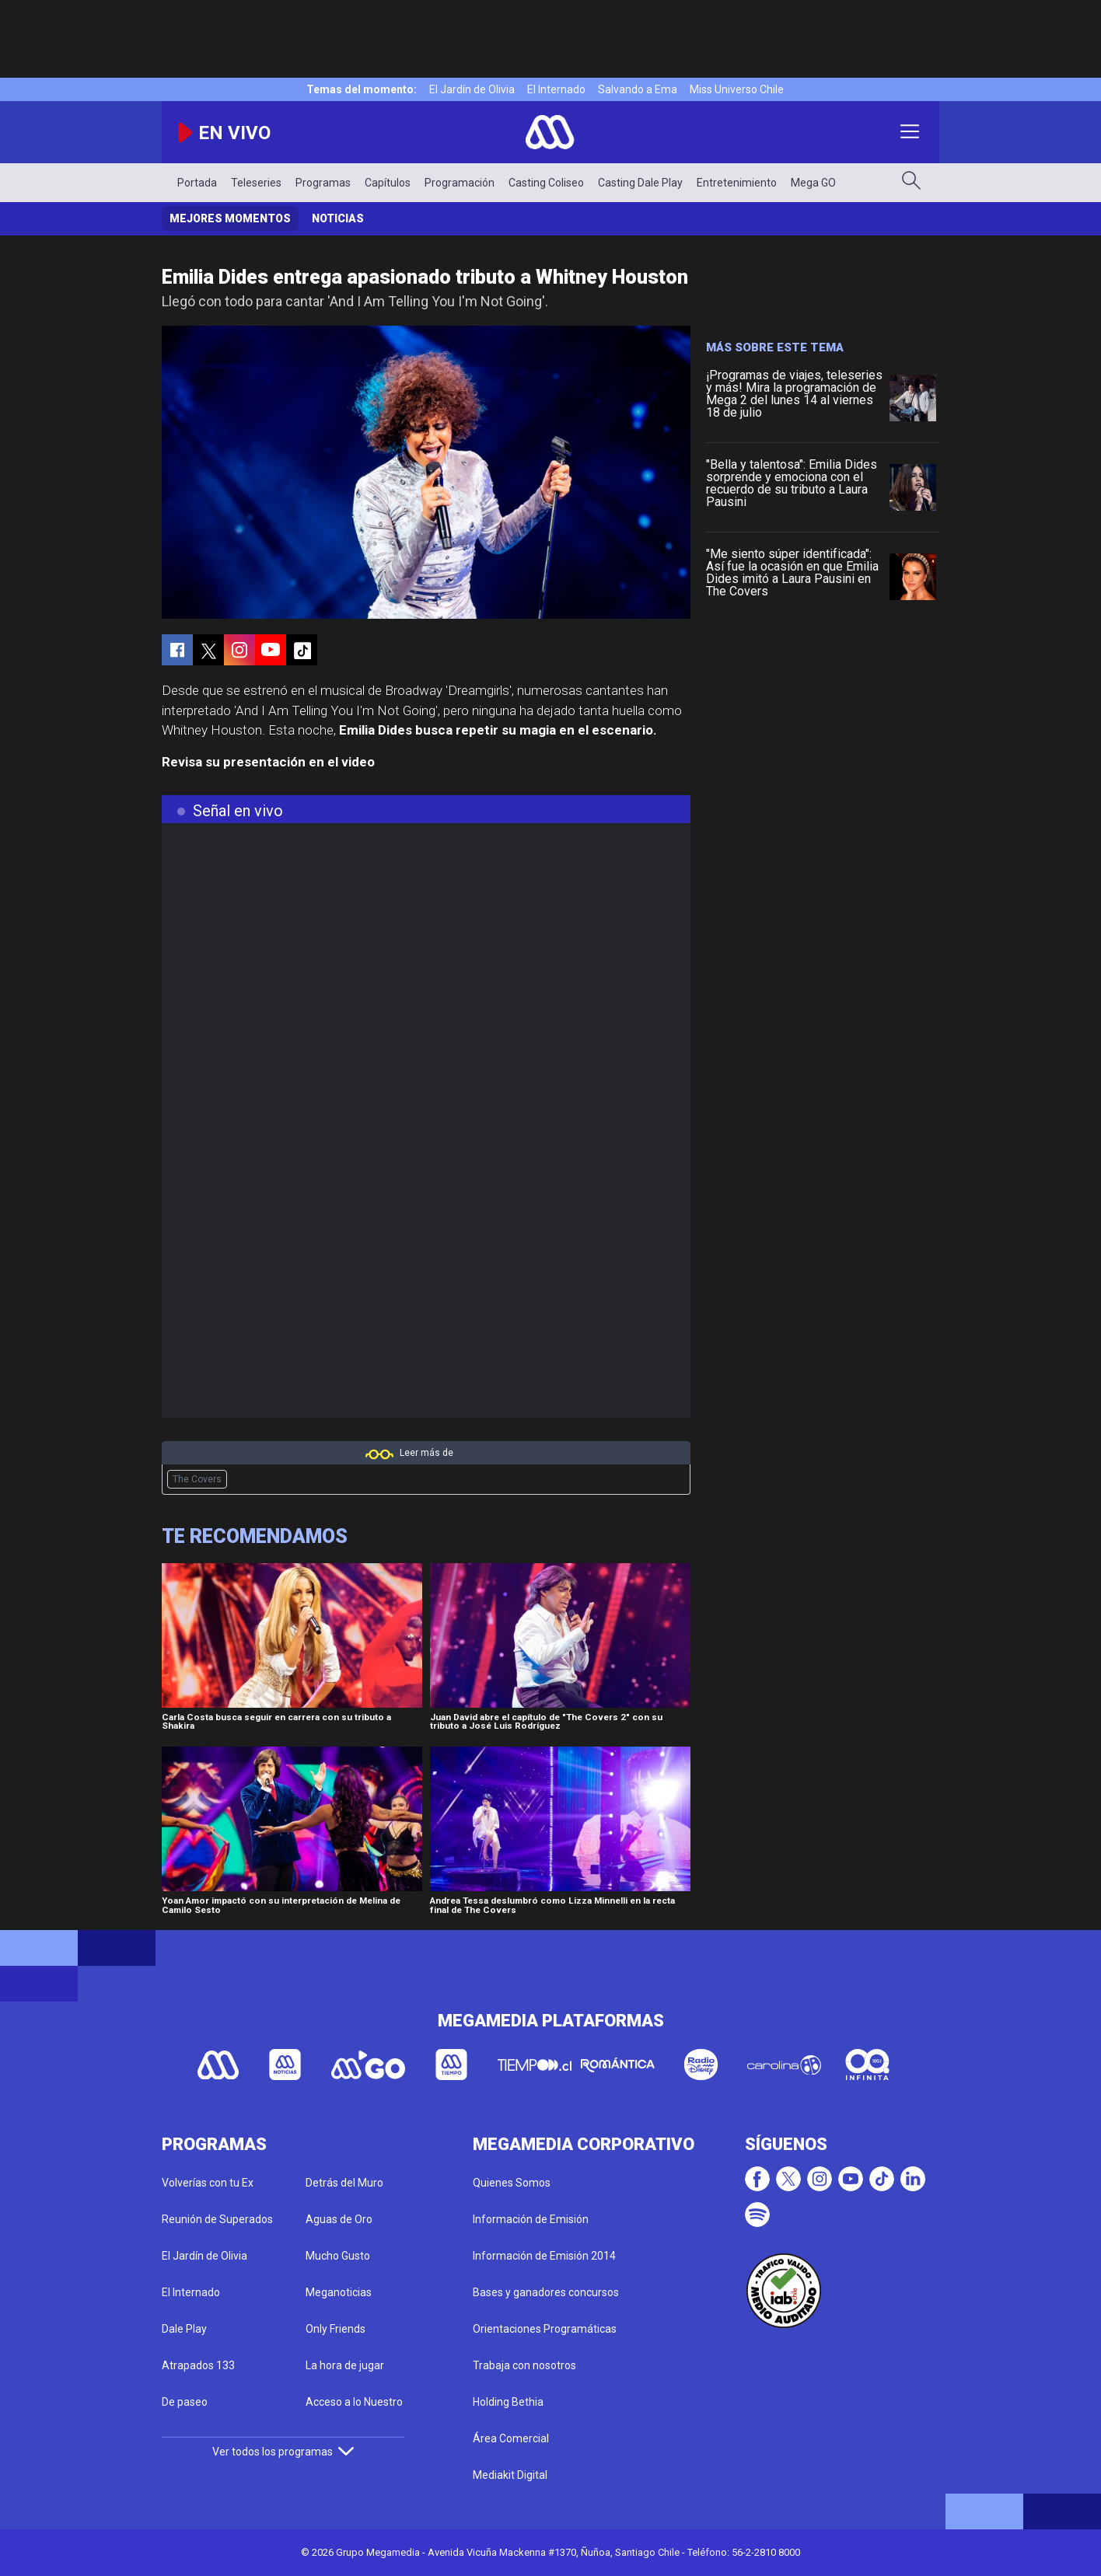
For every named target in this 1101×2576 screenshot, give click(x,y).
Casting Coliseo (546, 182)
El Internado (556, 89)
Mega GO (813, 182)
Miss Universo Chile (737, 89)
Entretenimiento (737, 182)
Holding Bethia (508, 2402)
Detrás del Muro (344, 2182)
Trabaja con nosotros (524, 2365)
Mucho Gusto (338, 2256)
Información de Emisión (531, 2219)
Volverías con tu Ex (207, 2182)
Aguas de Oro (339, 2219)
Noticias (338, 218)
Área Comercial (511, 2438)
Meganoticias (339, 2292)
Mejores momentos (230, 218)
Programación (460, 182)
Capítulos (388, 182)
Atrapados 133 (198, 2365)
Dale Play (184, 2329)
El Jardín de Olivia (472, 89)
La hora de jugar (345, 2365)
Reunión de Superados (217, 2219)
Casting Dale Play (640, 182)
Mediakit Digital (510, 2475)
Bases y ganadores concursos (546, 2292)
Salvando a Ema (637, 89)
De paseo (185, 2402)
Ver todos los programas (283, 2451)
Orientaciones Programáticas (545, 2329)
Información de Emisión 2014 (544, 2256)
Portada (197, 182)
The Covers (197, 1479)
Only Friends (335, 2329)
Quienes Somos (511, 2182)
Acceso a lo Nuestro (354, 2402)
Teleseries (256, 182)
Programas (323, 182)
